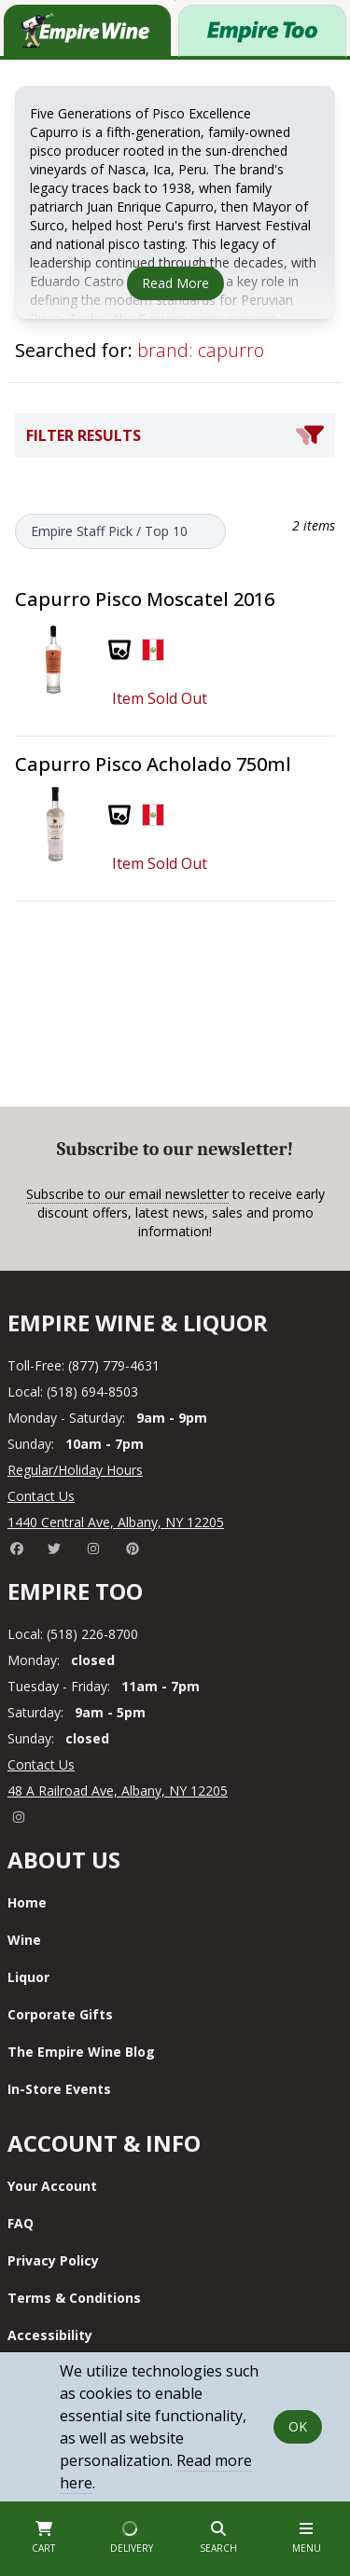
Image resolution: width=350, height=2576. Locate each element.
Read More (175, 283)
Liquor (28, 1977)
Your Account (52, 2186)
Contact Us (41, 1496)
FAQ (20, 2223)
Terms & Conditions (74, 2298)
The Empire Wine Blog (81, 2051)
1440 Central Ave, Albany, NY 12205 (115, 1522)
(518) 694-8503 (92, 1391)
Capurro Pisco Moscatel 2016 (144, 599)
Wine (24, 1940)
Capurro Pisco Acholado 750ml (153, 764)
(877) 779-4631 (114, 1365)
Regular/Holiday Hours (75, 1470)
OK (297, 2426)
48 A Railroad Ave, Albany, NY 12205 (117, 1790)
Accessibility (49, 2335)
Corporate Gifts (60, 2014)
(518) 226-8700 (92, 1634)
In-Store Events (59, 2089)
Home (27, 1902)
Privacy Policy (53, 2260)
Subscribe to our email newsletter (127, 1194)
